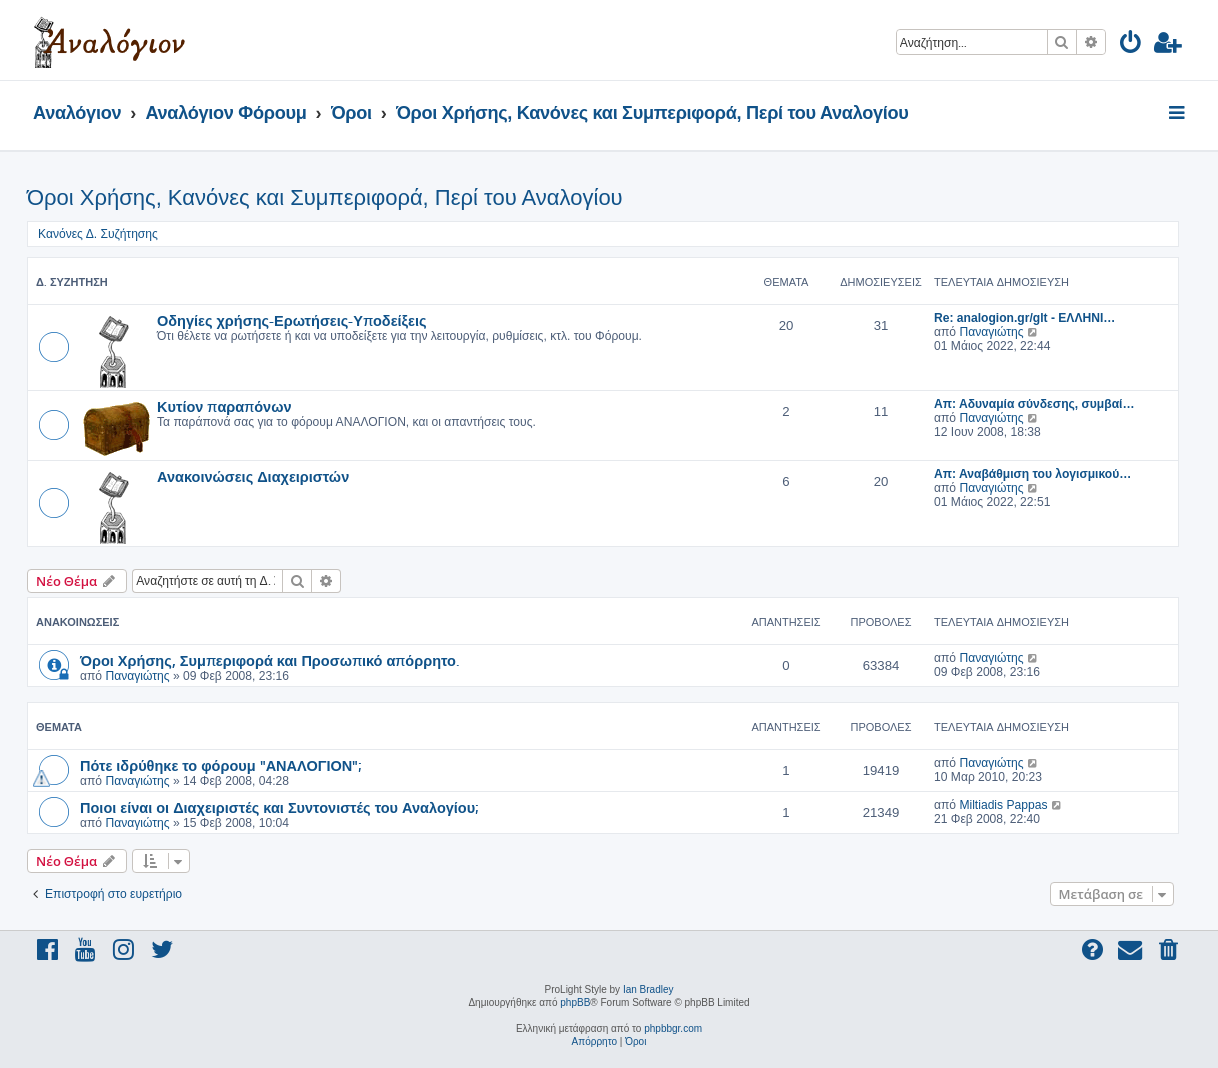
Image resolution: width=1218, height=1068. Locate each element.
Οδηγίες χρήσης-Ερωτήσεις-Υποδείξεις (292, 320)
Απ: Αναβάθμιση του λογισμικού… (1032, 474)
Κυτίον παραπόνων (224, 406)
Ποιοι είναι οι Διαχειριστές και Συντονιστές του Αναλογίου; (279, 807)
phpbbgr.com (673, 1028)
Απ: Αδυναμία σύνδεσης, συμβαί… (1034, 404)
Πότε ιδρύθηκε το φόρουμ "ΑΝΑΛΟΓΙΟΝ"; (220, 765)
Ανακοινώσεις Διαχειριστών (253, 476)
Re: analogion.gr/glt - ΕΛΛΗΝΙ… (1024, 318)
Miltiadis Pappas (1003, 805)
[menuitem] (1131, 45)
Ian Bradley (648, 989)
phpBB (575, 1002)
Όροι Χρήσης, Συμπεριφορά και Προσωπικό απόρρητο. (269, 660)
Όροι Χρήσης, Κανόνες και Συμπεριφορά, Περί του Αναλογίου (325, 197)
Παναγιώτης (991, 332)
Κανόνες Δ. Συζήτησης (98, 234)
